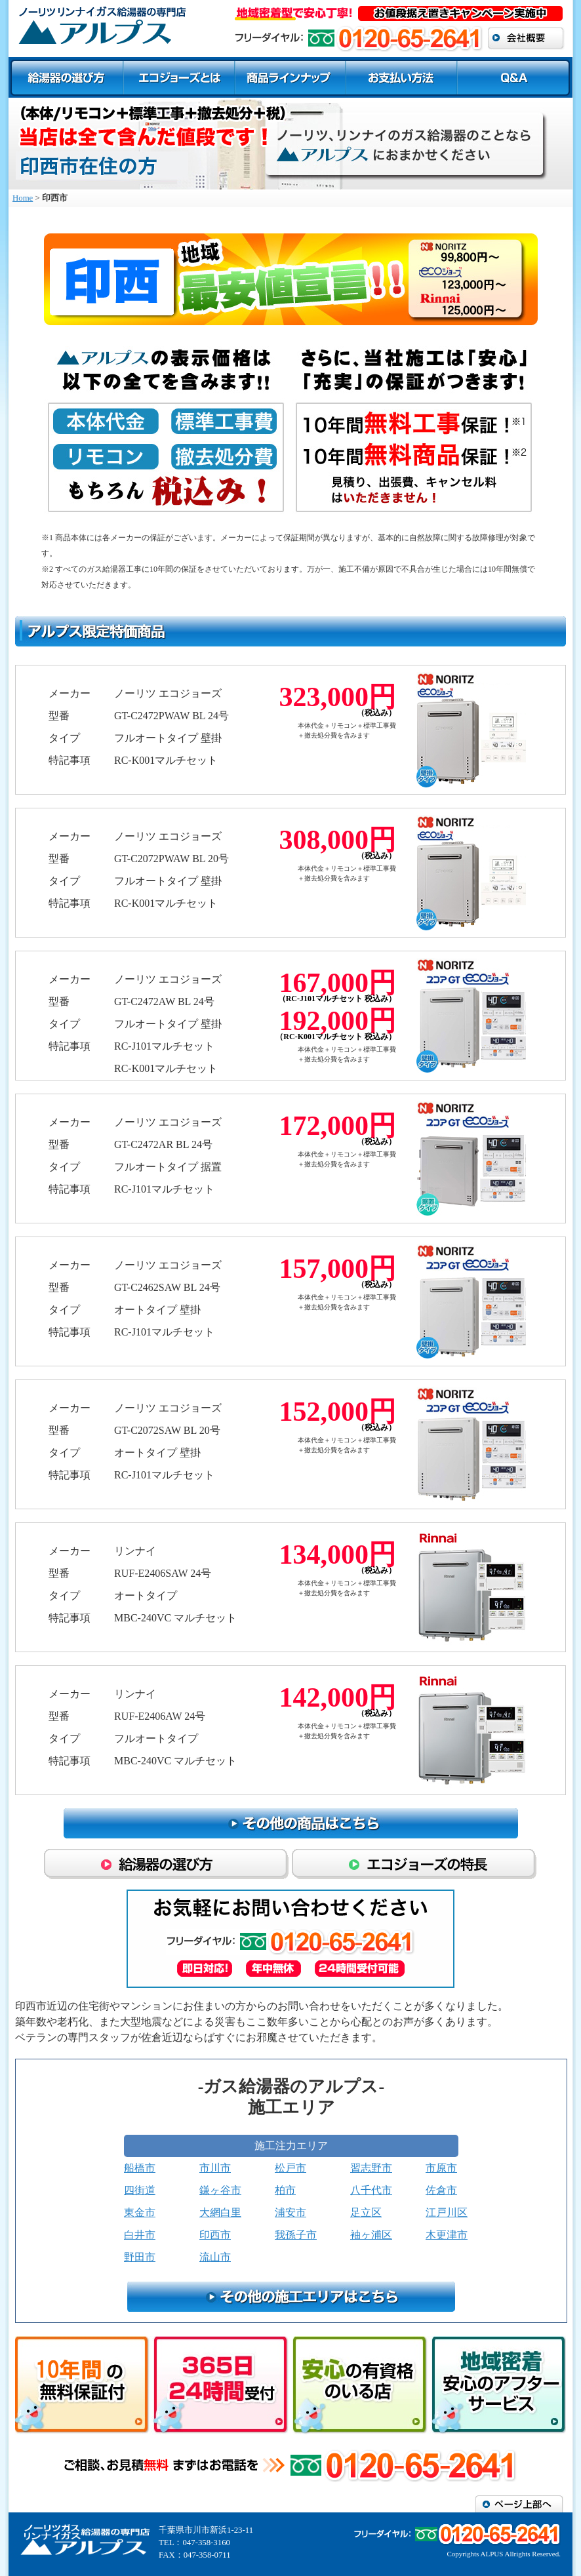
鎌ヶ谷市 (220, 2190)
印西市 (215, 2234)
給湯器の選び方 (66, 77)
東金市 (139, 2212)
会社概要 (526, 38)
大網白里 (220, 2212)
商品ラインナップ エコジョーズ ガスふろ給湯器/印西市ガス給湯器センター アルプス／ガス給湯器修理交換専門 (105, 25)
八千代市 (371, 2190)
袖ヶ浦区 (371, 2234)
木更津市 (447, 2234)
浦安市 (290, 2212)
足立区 (366, 2212)
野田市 (139, 2257)
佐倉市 (441, 2190)
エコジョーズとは (179, 77)
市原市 (441, 2167)
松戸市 (290, 2167)
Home (22, 198)
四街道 (139, 2190)
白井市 (139, 2234)
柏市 (285, 2190)
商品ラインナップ (290, 77)
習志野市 (371, 2167)
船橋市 (139, 2167)
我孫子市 (296, 2234)
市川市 (215, 2167)
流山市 (215, 2257)
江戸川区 (447, 2212)
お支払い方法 (401, 77)
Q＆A (514, 77)
